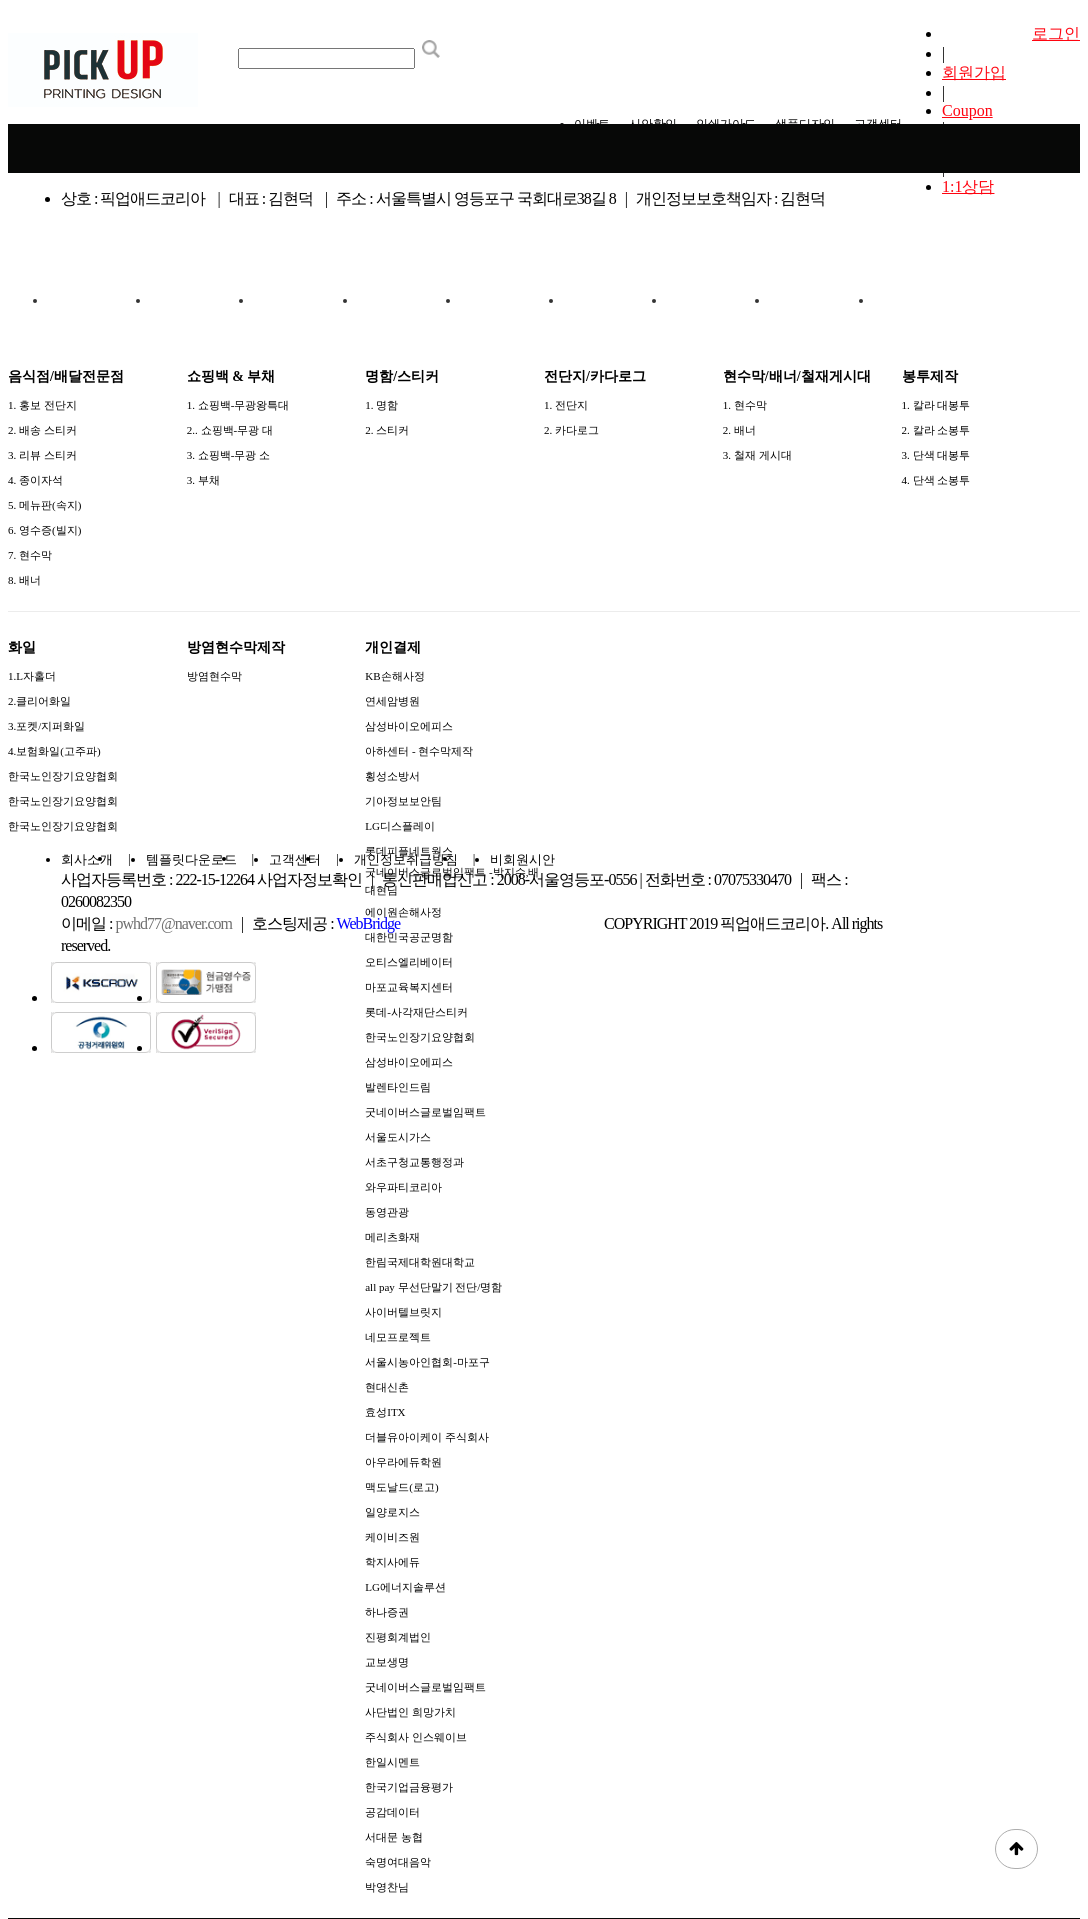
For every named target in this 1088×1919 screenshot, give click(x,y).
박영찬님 (387, 1887)
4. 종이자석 (35, 480)
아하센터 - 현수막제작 (419, 751)
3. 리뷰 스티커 (42, 455)
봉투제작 (616, 300)
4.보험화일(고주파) (54, 751)
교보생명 (387, 1662)
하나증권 (387, 1612)
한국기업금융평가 (409, 1787)
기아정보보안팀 (403, 801)
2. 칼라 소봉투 (936, 430)
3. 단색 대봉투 (936, 455)
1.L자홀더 (32, 676)
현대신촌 (387, 1387)
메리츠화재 (392, 1237)
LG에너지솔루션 (405, 1587)
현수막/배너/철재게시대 (512, 309)
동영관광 (387, 1212)
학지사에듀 (392, 1562)
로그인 (1056, 33)
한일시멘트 (392, 1762)
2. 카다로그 (571, 430)
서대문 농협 (394, 1837)
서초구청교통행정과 (414, 1162)
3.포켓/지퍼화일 (46, 726)
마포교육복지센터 (409, 987)
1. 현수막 (745, 405)
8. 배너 (24, 580)
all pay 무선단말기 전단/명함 (433, 1287)
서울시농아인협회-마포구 (427, 1362)
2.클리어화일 (39, 701)
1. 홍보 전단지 (42, 405)
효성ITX (385, 1412)
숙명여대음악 (398, 1862)
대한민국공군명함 (409, 937)
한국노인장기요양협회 (63, 776)
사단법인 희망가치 (410, 1712)
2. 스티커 (387, 430)
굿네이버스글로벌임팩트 (425, 1112)
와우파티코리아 (403, 1187)
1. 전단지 (566, 405)
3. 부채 (203, 480)
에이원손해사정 (403, 912)
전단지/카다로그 (409, 300)
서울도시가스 (398, 1137)
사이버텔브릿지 (403, 1312)
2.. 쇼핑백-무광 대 (230, 430)
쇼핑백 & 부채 (203, 300)
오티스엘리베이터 (409, 962)
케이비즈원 (392, 1537)
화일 (719, 300)
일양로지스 (392, 1512)
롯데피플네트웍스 (409, 851)
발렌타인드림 (398, 1087)
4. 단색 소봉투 (936, 480)
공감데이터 (392, 1812)
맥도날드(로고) (401, 1487)
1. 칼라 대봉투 (936, 405)
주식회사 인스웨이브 (416, 1737)
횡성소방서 (392, 776)
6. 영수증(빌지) (44, 530)
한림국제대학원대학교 (420, 1262)
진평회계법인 (398, 1637)
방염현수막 (214, 676)
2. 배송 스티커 (42, 430)
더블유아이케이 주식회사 (427, 1437)
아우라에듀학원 (403, 1462)
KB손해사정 (394, 676)
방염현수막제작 (822, 300)
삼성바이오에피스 (409, 726)
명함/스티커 (306, 300)
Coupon (967, 110)
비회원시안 (522, 859)
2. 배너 (739, 430)
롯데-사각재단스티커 (416, 1012)
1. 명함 (381, 405)
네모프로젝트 (398, 1337)
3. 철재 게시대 (757, 455)
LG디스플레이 (400, 826)
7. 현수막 (30, 555)
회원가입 (974, 72)
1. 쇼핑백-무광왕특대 (238, 405)
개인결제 (925, 300)
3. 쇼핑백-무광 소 (228, 455)
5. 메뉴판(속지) (44, 505)
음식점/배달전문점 (100, 309)
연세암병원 (392, 701)
